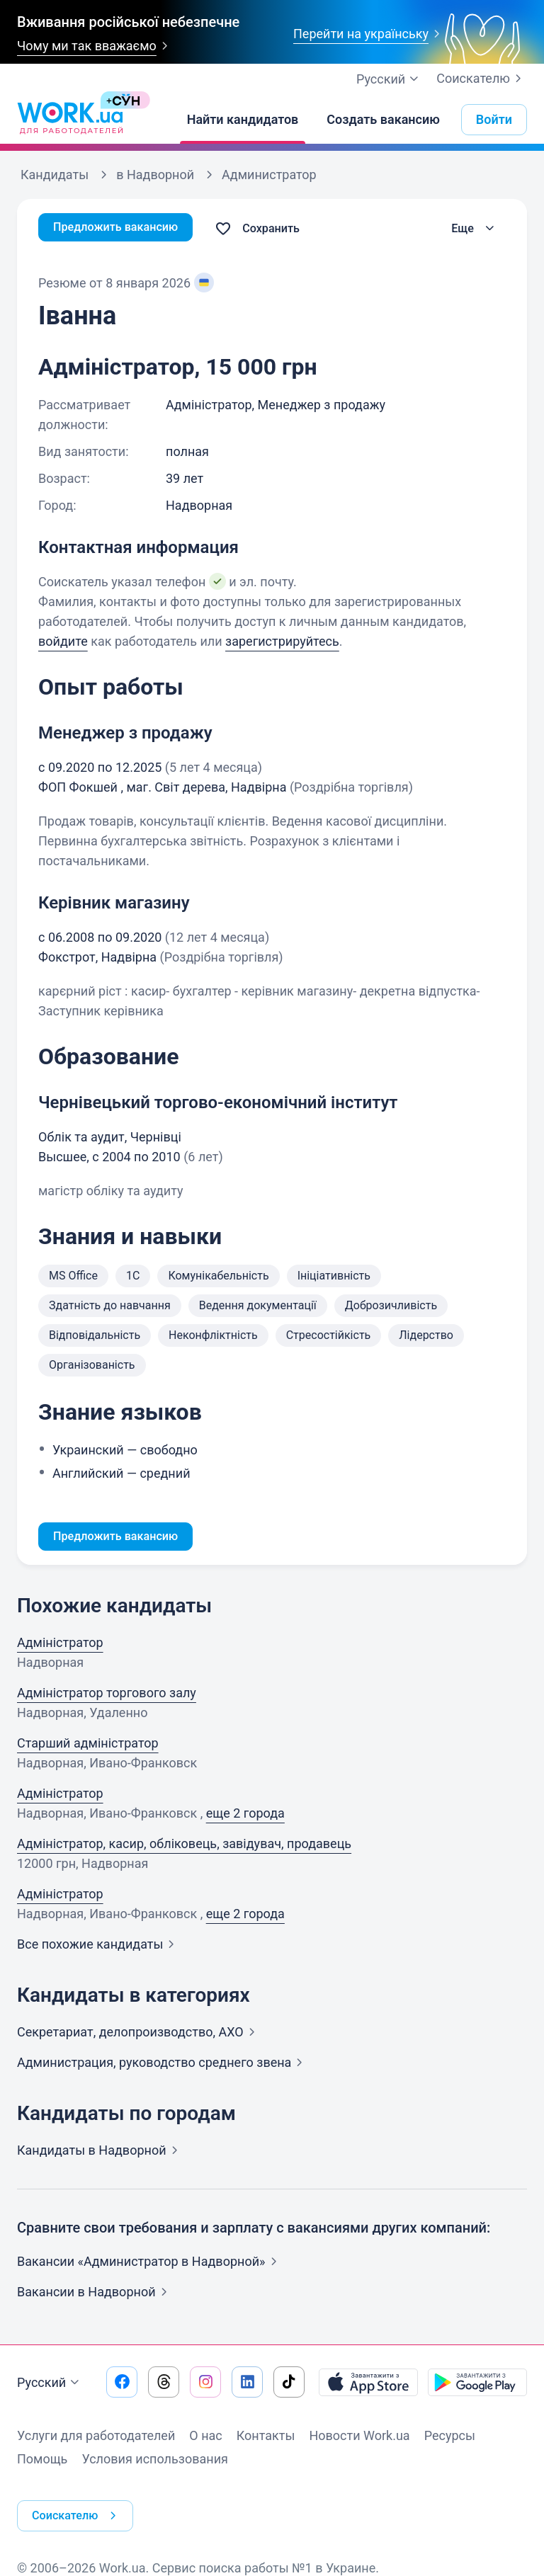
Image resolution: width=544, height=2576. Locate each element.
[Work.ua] (70, 119)
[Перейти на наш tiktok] (289, 2384)
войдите (63, 641)
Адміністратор (60, 1645)
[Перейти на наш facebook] (121, 2384)
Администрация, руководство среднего (162, 2065)
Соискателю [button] (81, 2505)
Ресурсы (449, 2438)
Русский (50, 2385)
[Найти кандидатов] (243, 120)
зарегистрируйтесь (282, 641)
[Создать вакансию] (383, 120)
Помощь (42, 2461)
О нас (205, 2438)
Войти (494, 119)
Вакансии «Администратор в (150, 2264)
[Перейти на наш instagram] (205, 2384)
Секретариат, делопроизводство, (139, 2034)
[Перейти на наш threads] (163, 2384)
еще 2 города (245, 1815)
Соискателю (481, 79)
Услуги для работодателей (96, 2438)
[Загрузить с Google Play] (477, 2384)
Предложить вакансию (123, 228)
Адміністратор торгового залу (106, 1695)
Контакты (266, 2438)
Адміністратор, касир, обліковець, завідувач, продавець (184, 1846)
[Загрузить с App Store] (368, 2384)
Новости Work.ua (359, 2438)
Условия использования (154, 2461)
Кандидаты (100, 2152)
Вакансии (95, 2294)
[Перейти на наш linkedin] (247, 2384)
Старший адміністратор (88, 1745)
